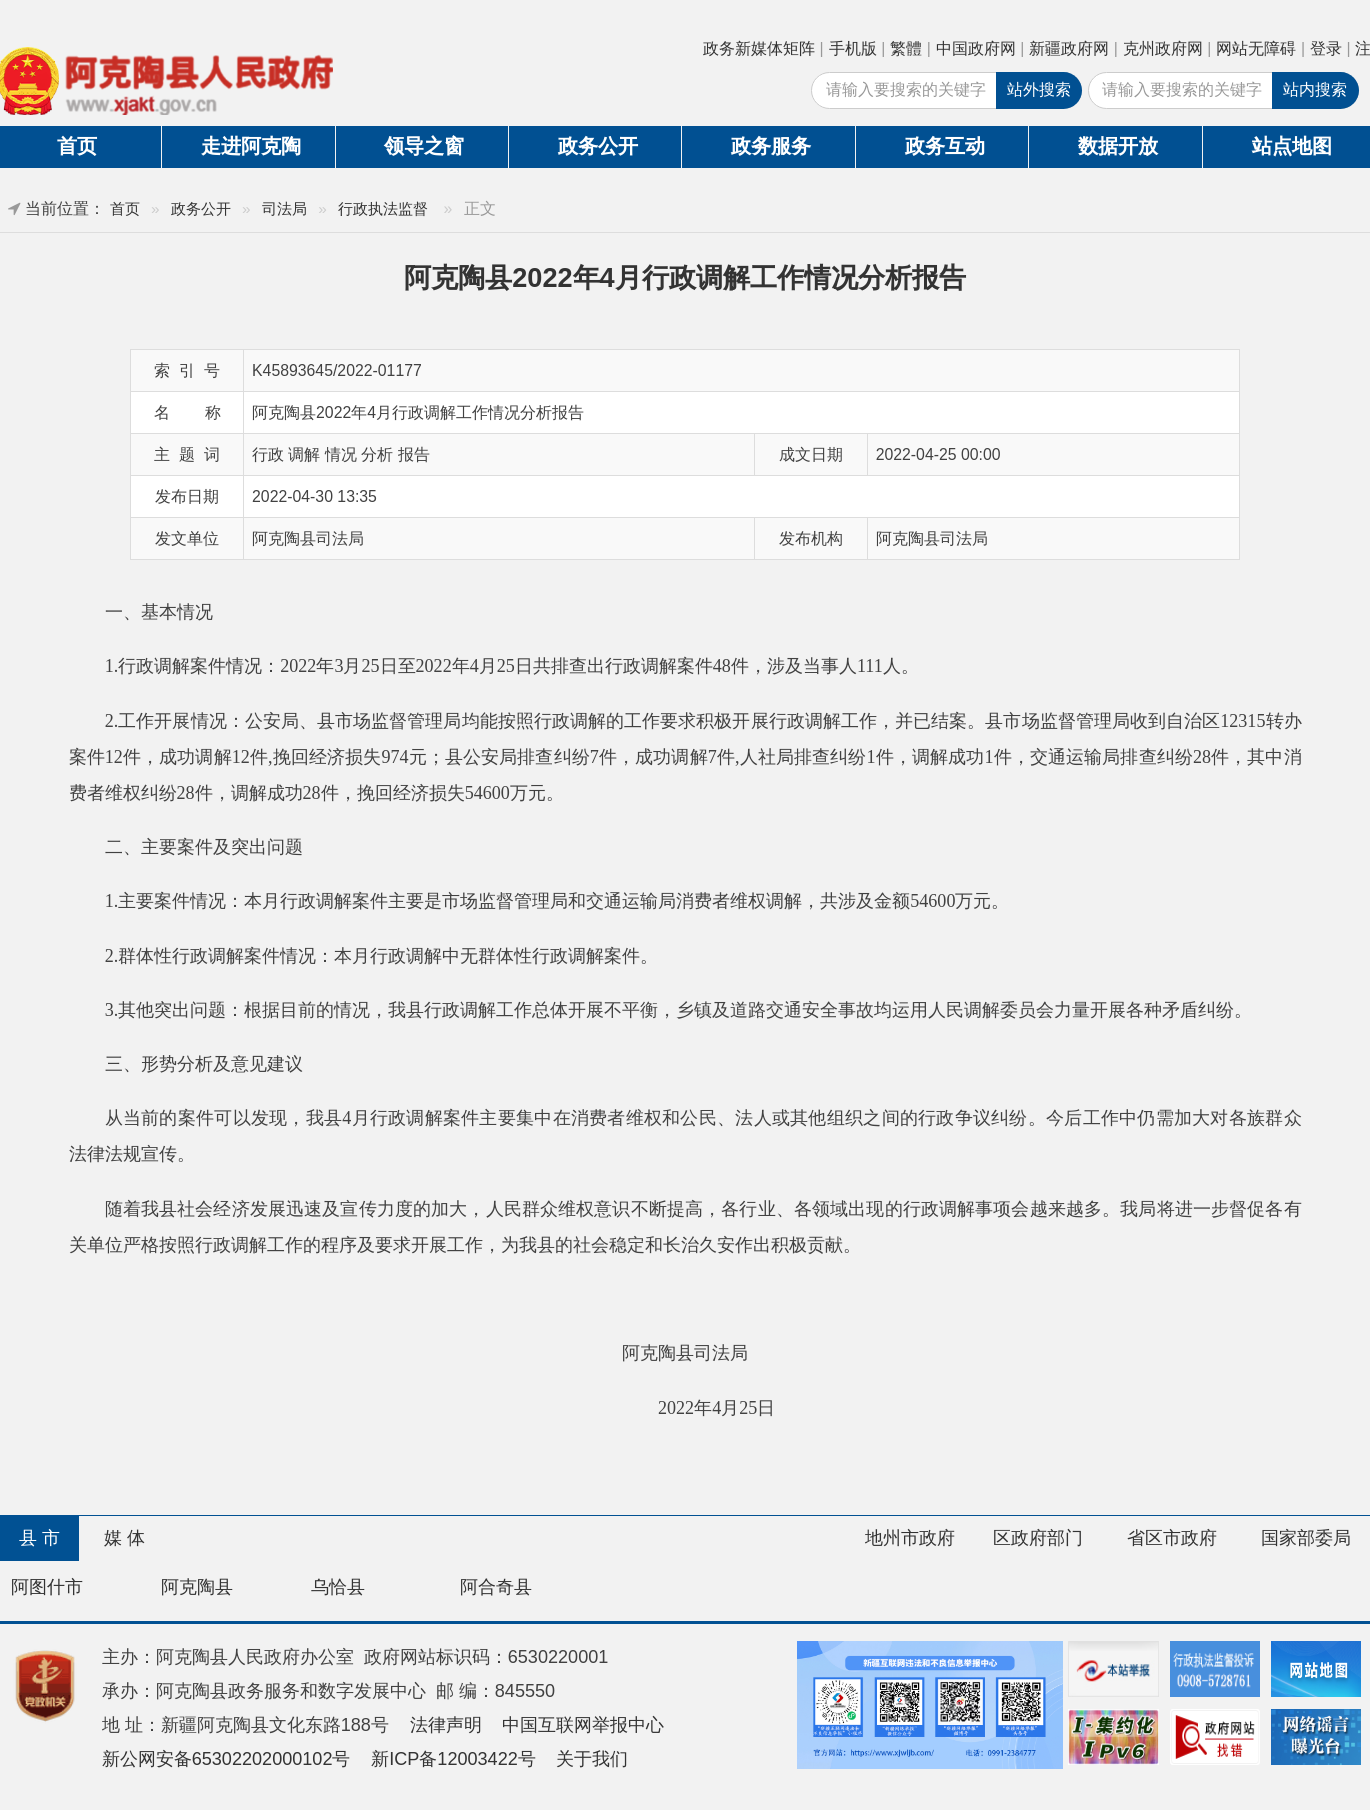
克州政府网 (1163, 48)
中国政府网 (976, 48)
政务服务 (771, 146)
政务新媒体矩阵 (759, 48)
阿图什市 (47, 1587)
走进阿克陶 (251, 146)
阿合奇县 (496, 1587)
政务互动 (945, 146)
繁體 (906, 48)
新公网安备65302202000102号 (226, 1759)
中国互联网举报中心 (583, 1725)
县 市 (39, 1538)
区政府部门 (1038, 1538)
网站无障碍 (1256, 48)
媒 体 (124, 1538)
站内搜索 (1315, 89)
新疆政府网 (1069, 48)
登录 (1326, 48)
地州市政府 (910, 1538)
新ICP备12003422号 (453, 1759)
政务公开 (598, 146)
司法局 (284, 208)
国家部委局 (1306, 1538)
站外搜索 (1039, 89)
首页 (125, 208)
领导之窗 (424, 146)
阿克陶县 (197, 1587)
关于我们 (592, 1759)
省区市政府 (1172, 1538)
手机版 (853, 48)
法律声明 (446, 1725)
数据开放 (1118, 146)
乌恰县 (338, 1587)
